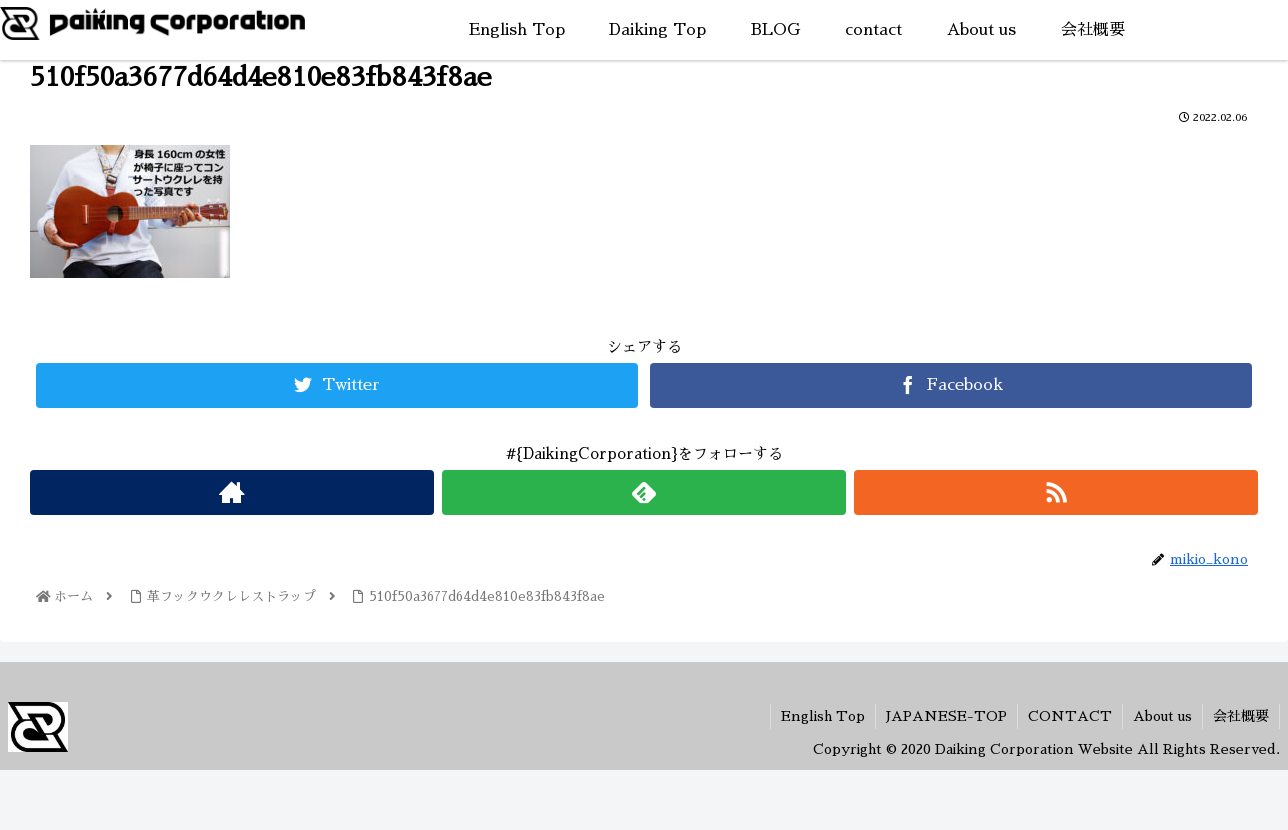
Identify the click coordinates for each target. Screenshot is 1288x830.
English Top (823, 716)
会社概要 (1241, 716)
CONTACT (1070, 716)
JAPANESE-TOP (946, 716)
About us (1162, 716)
